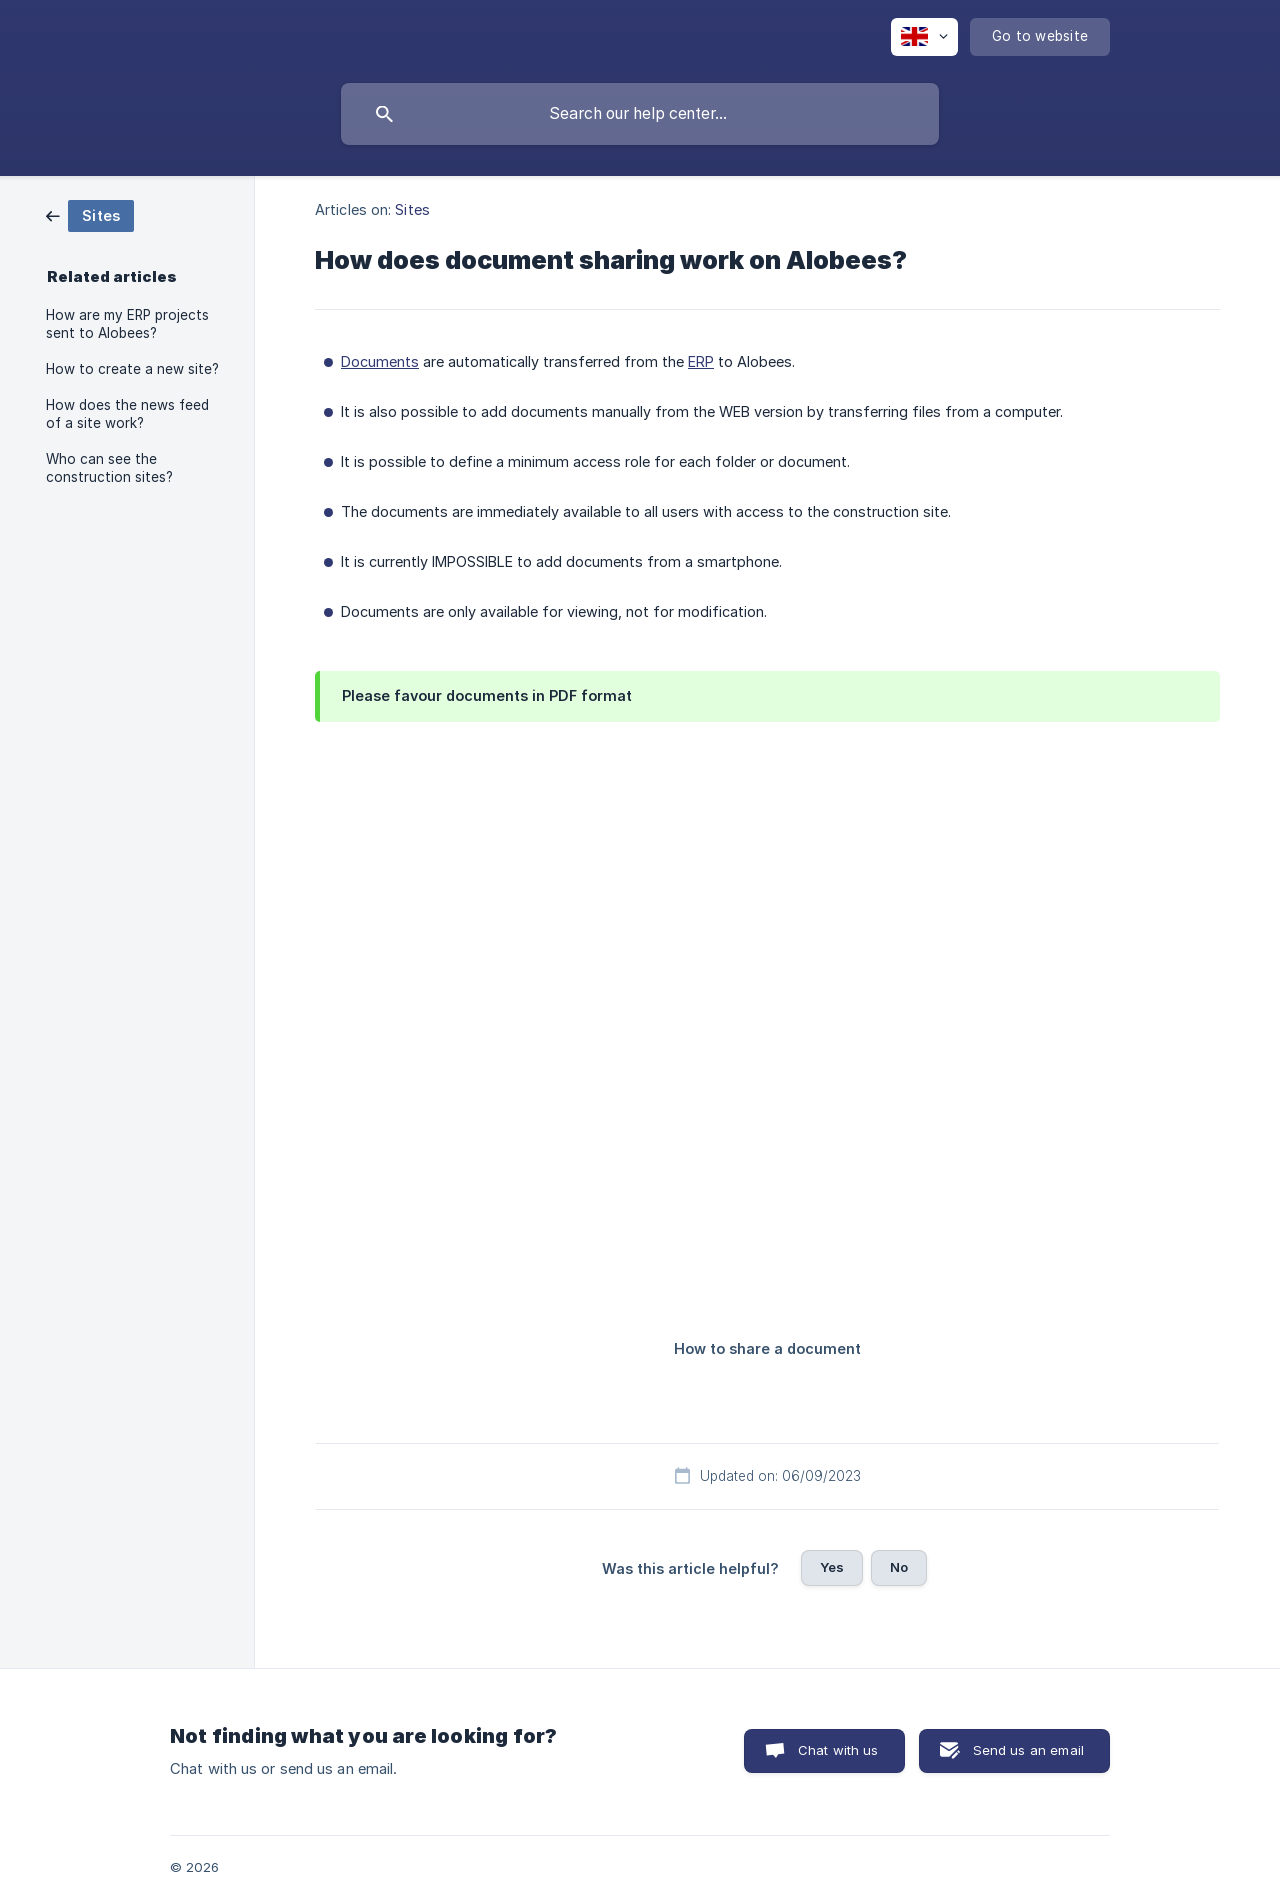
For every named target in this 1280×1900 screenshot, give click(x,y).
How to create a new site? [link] (132, 369)
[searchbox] (640, 114)
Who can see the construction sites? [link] (109, 468)
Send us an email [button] (1028, 1750)
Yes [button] (832, 1567)
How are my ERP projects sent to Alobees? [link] (127, 324)
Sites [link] (412, 209)
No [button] (899, 1567)
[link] (90, 214)
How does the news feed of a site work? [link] (127, 414)
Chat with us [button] (838, 1750)
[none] (924, 37)
